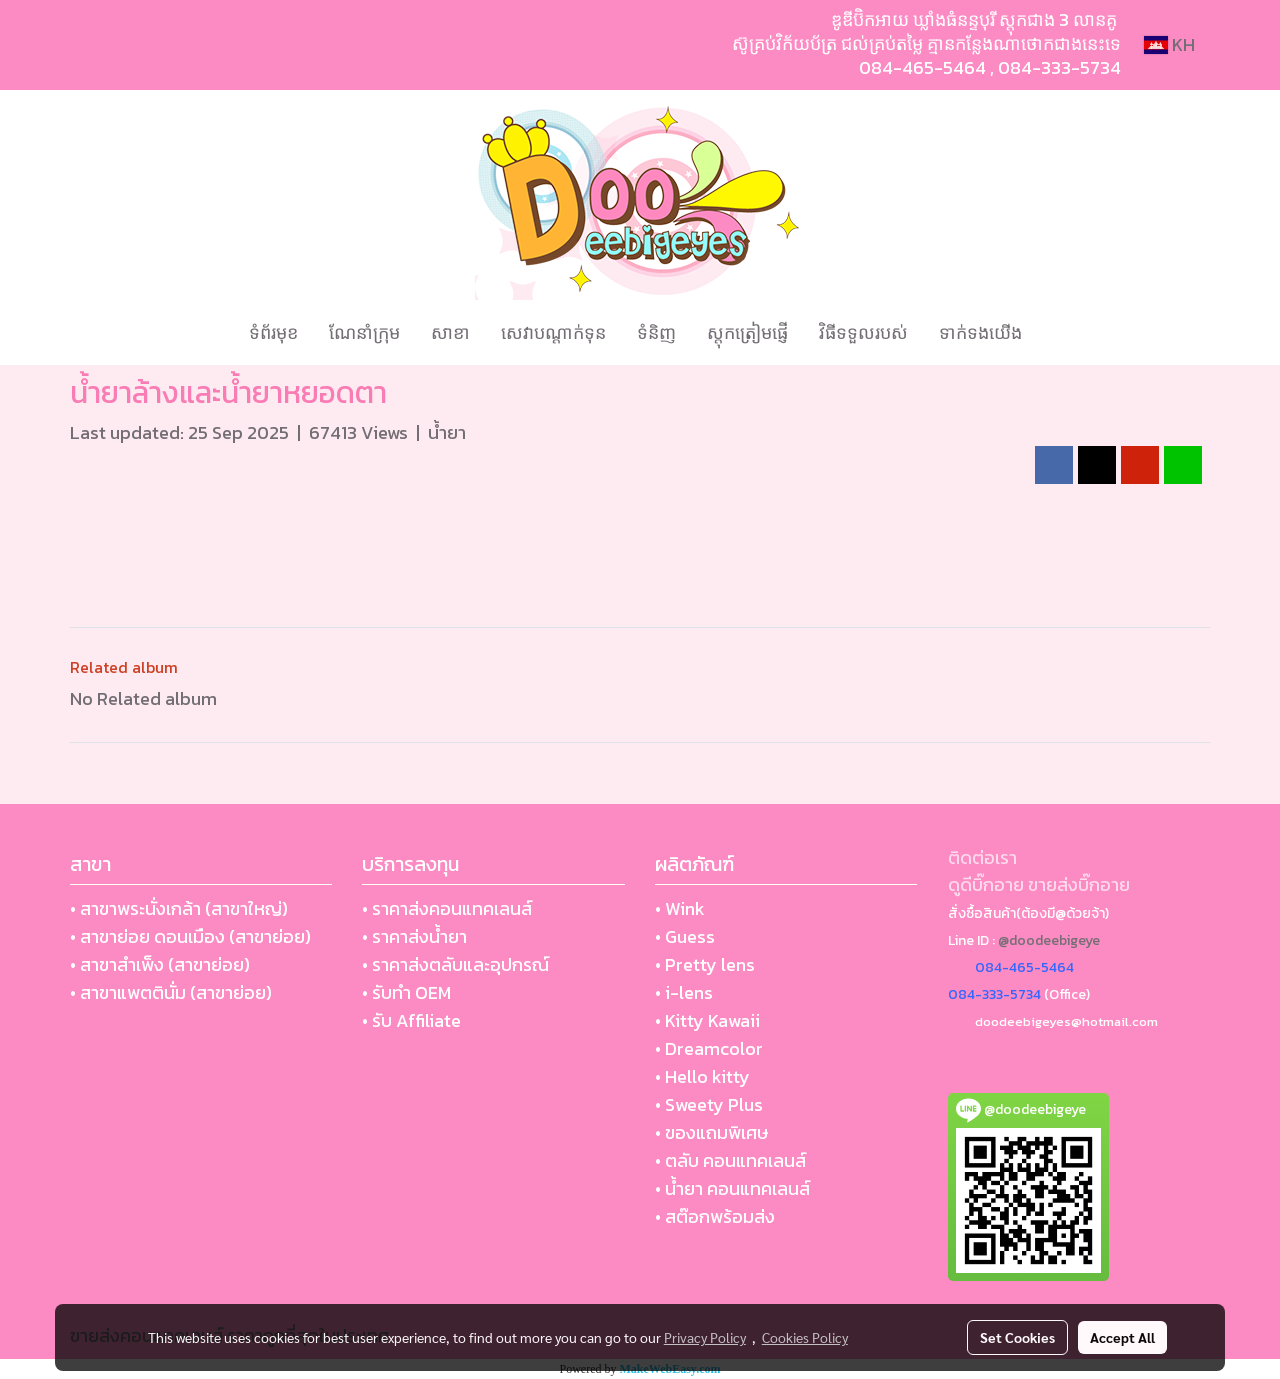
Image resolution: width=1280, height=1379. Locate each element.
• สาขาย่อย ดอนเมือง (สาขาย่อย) (190, 936)
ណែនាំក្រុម (364, 332)
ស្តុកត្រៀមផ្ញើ (747, 332)
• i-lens (684, 992)
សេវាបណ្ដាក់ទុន (553, 332)
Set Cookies (1017, 1337)
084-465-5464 (922, 67)
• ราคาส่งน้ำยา (414, 936)
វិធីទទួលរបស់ (863, 332)
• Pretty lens (705, 964)
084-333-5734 (1059, 67)
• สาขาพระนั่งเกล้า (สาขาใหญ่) (179, 908)
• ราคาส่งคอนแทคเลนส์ (447, 908)
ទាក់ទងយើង (980, 332)
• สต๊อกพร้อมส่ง (715, 1216)
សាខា (450, 332)
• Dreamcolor (709, 1048)
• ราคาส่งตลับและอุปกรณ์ (455, 964)
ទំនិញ (656, 332)
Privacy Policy (705, 1337)
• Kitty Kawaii (707, 1020)
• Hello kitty (702, 1076)
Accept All (1122, 1337)
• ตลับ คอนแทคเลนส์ (730, 1160)
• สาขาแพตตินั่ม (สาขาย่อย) (171, 992)
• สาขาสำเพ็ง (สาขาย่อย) (160, 964)
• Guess (685, 936)
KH (1169, 44)
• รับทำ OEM (406, 992)
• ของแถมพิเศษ (711, 1132)
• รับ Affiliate (411, 1020)
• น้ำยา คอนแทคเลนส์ (732, 1188)
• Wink (680, 908)
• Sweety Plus (709, 1104)
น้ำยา (447, 432)
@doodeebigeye (1049, 940)
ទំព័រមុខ (273, 332)
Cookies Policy (805, 1337)
